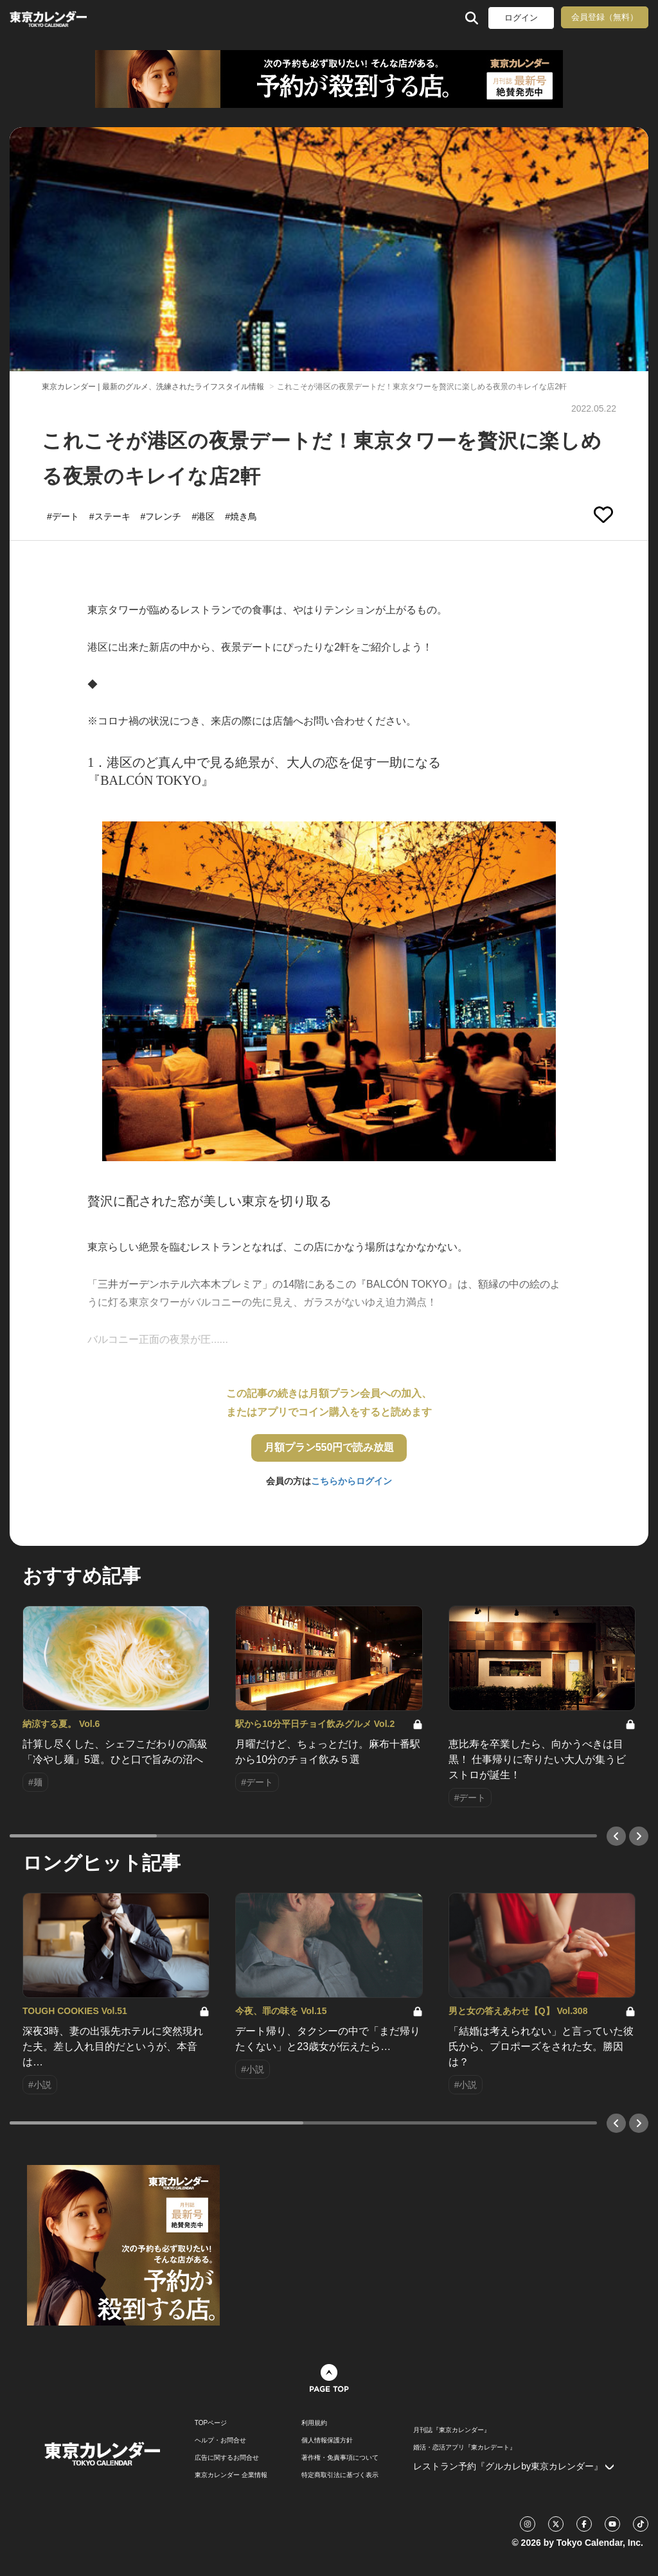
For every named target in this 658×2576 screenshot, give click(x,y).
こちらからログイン (351, 1481)
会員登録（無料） (604, 17)
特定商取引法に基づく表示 (339, 2475)
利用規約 (314, 2423)
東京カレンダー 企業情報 (231, 2475)
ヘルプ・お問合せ (220, 2440)
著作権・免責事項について (339, 2458)
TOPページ (211, 2423)
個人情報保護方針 (327, 2440)
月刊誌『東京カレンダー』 (451, 2430)
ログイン (521, 17)
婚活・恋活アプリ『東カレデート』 (464, 2447)
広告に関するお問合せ (227, 2458)
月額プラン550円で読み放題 (329, 1447)
